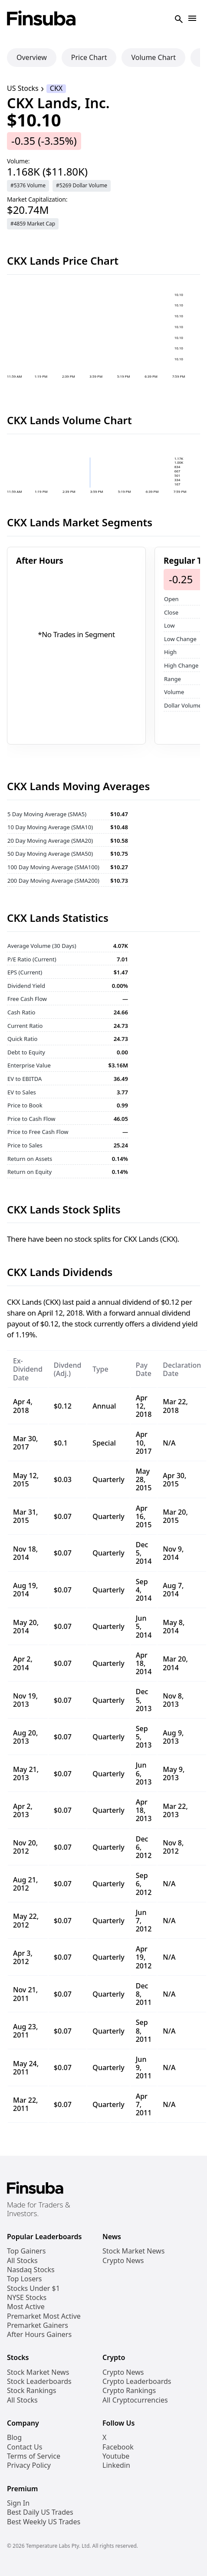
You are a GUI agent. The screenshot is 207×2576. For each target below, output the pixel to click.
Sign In (18, 2503)
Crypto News (123, 2260)
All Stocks (22, 2260)
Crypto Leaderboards (136, 2381)
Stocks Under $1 (33, 2288)
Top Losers (24, 2278)
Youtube (115, 2456)
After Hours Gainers (39, 2334)
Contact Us (24, 2447)
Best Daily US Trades (40, 2512)
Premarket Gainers (37, 2325)
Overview (31, 57)
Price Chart (89, 57)
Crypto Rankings (129, 2390)
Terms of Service (33, 2456)
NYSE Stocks (26, 2297)
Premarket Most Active (44, 2316)
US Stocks (23, 88)
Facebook (118, 2447)
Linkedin (116, 2465)
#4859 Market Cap (32, 223)
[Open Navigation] (192, 19)
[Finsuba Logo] (41, 18)
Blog (14, 2437)
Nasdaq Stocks (31, 2269)
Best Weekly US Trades (43, 2521)
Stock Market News (133, 2251)
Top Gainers (26, 2251)
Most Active (26, 2306)
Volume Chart (153, 57)
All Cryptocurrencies (135, 2400)
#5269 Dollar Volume (81, 185)
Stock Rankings (31, 2390)
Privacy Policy (29, 2465)
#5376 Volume (28, 185)
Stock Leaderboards (39, 2381)
